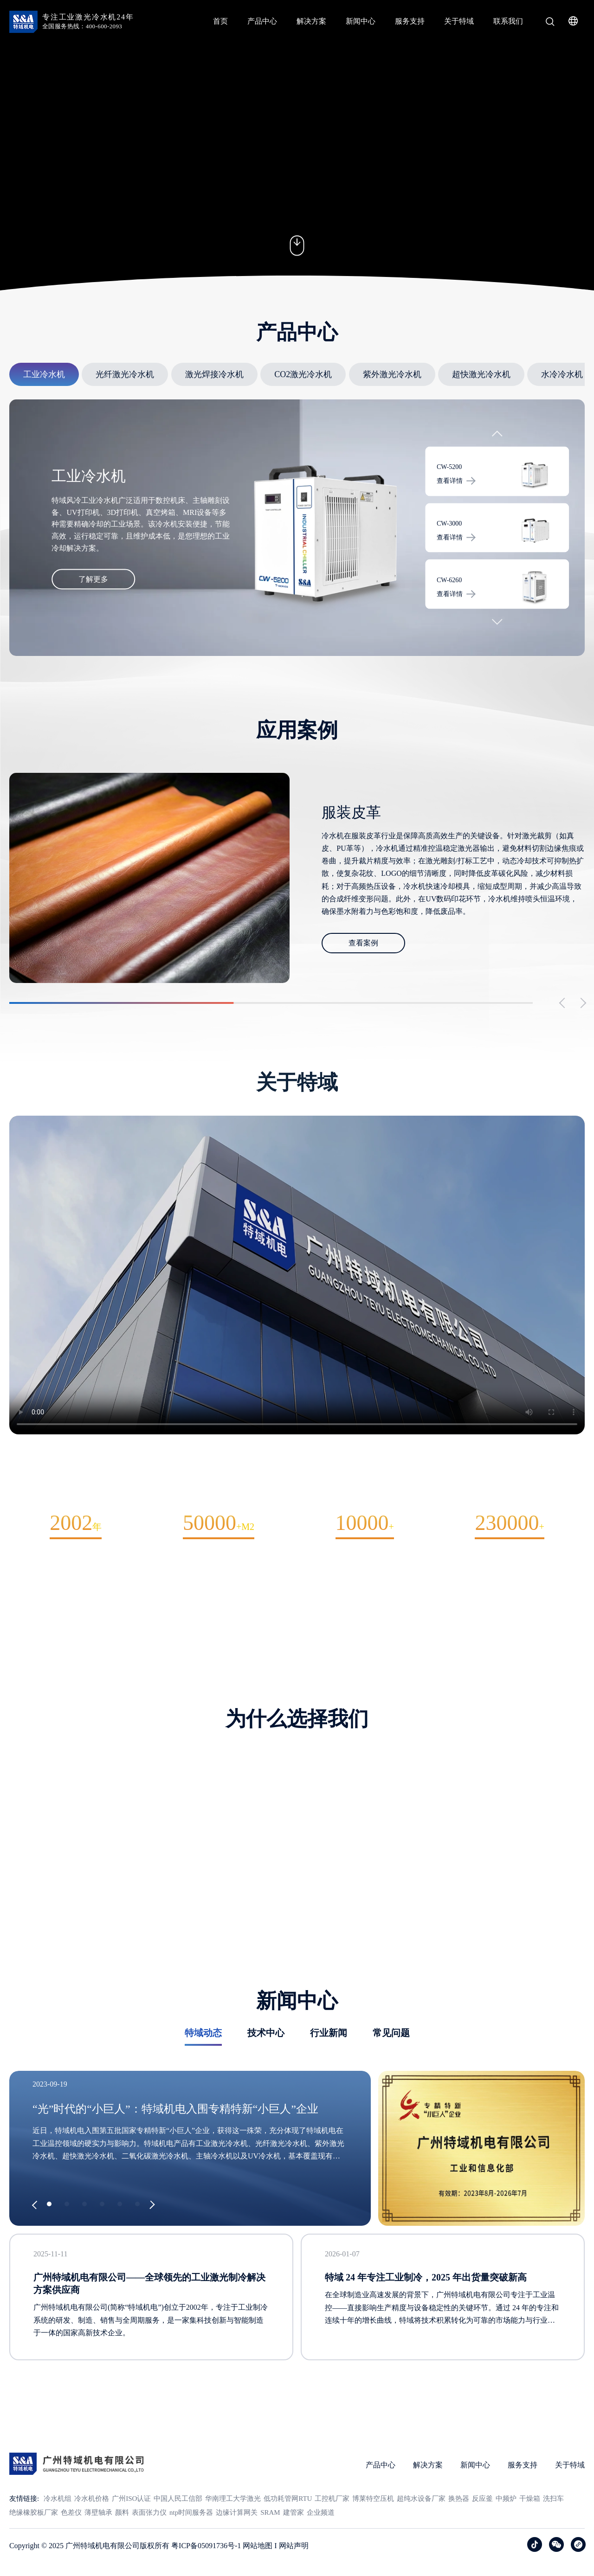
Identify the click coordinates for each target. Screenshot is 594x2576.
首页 (220, 21)
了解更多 (93, 587)
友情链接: (24, 2507)
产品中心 (262, 21)
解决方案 (311, 21)
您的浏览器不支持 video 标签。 (297, 149)
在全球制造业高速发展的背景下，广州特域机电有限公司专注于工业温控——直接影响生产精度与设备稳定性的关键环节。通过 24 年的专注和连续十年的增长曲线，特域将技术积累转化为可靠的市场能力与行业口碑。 (442, 2350)
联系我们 (508, 21)
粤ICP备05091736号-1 (206, 2555)
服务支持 (410, 21)
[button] (497, 444)
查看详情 (455, 489)
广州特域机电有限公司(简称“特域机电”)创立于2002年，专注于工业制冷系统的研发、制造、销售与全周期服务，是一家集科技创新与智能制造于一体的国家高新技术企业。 (150, 2361)
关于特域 (459, 21)
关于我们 (297, 1619)
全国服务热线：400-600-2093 (82, 26)
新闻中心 (360, 21)
